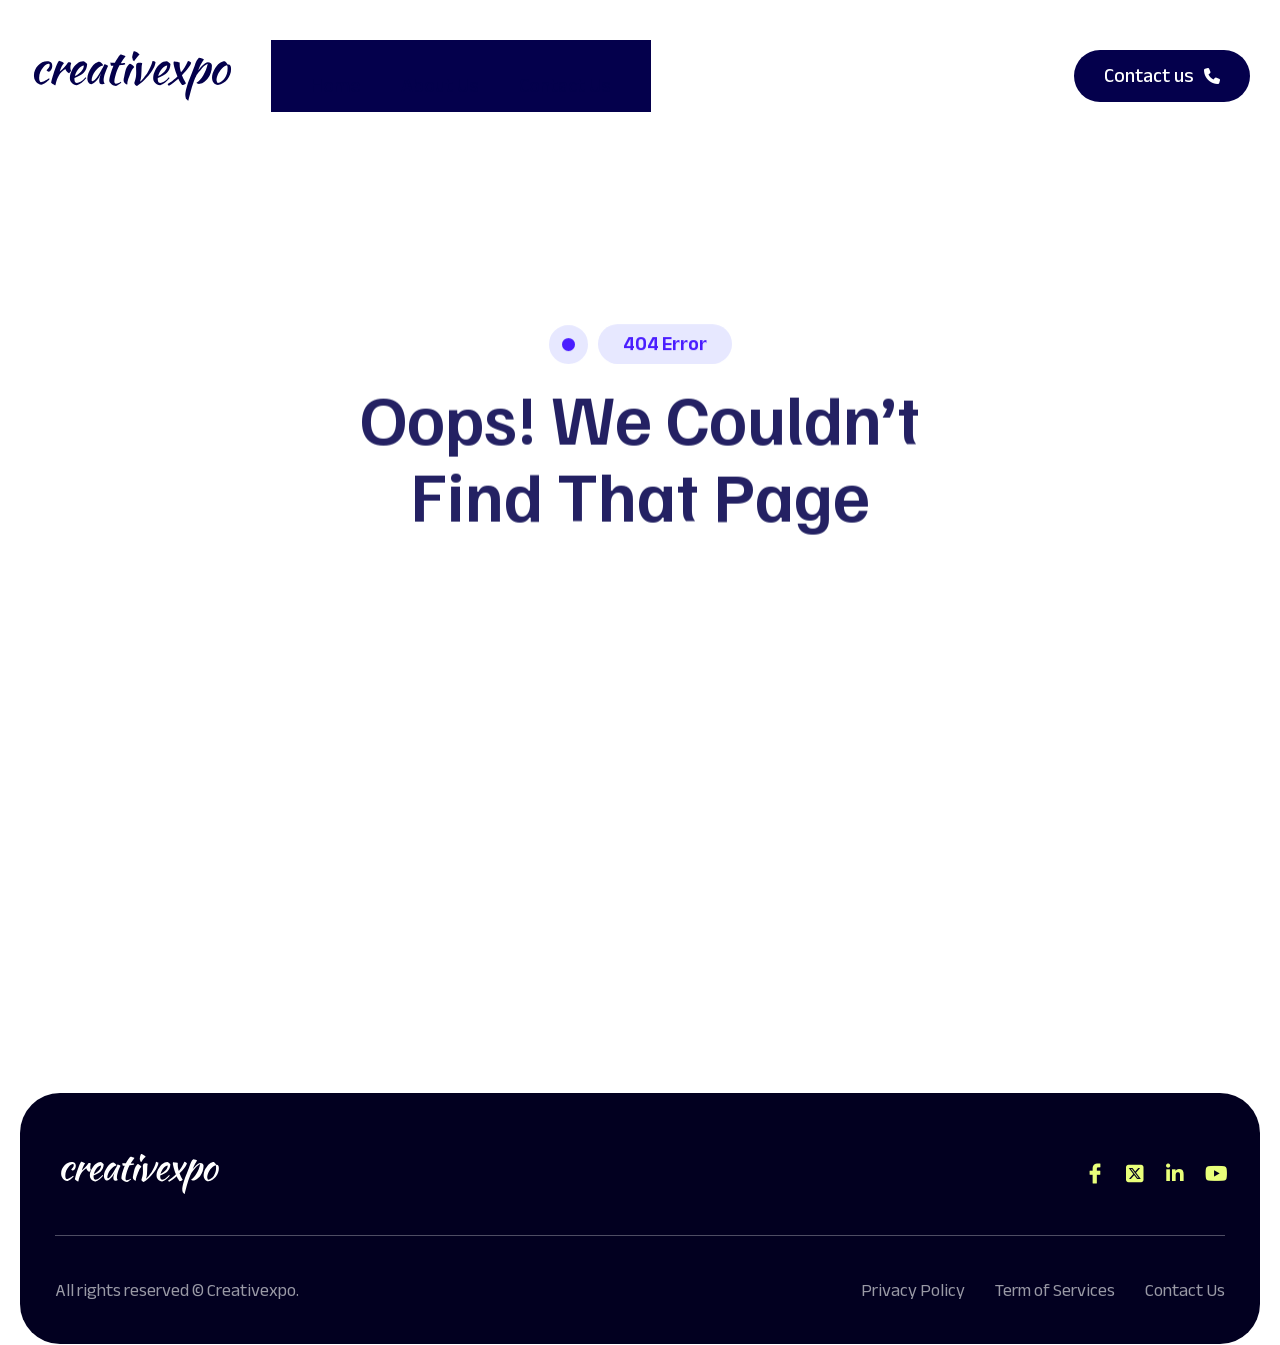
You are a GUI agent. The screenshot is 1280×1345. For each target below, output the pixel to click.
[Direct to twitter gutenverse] (1135, 1155)
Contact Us (545, 66)
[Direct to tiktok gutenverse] (1175, 1155)
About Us (420, 66)
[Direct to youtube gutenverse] (1215, 1155)
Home (316, 66)
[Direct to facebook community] (1095, 1155)
